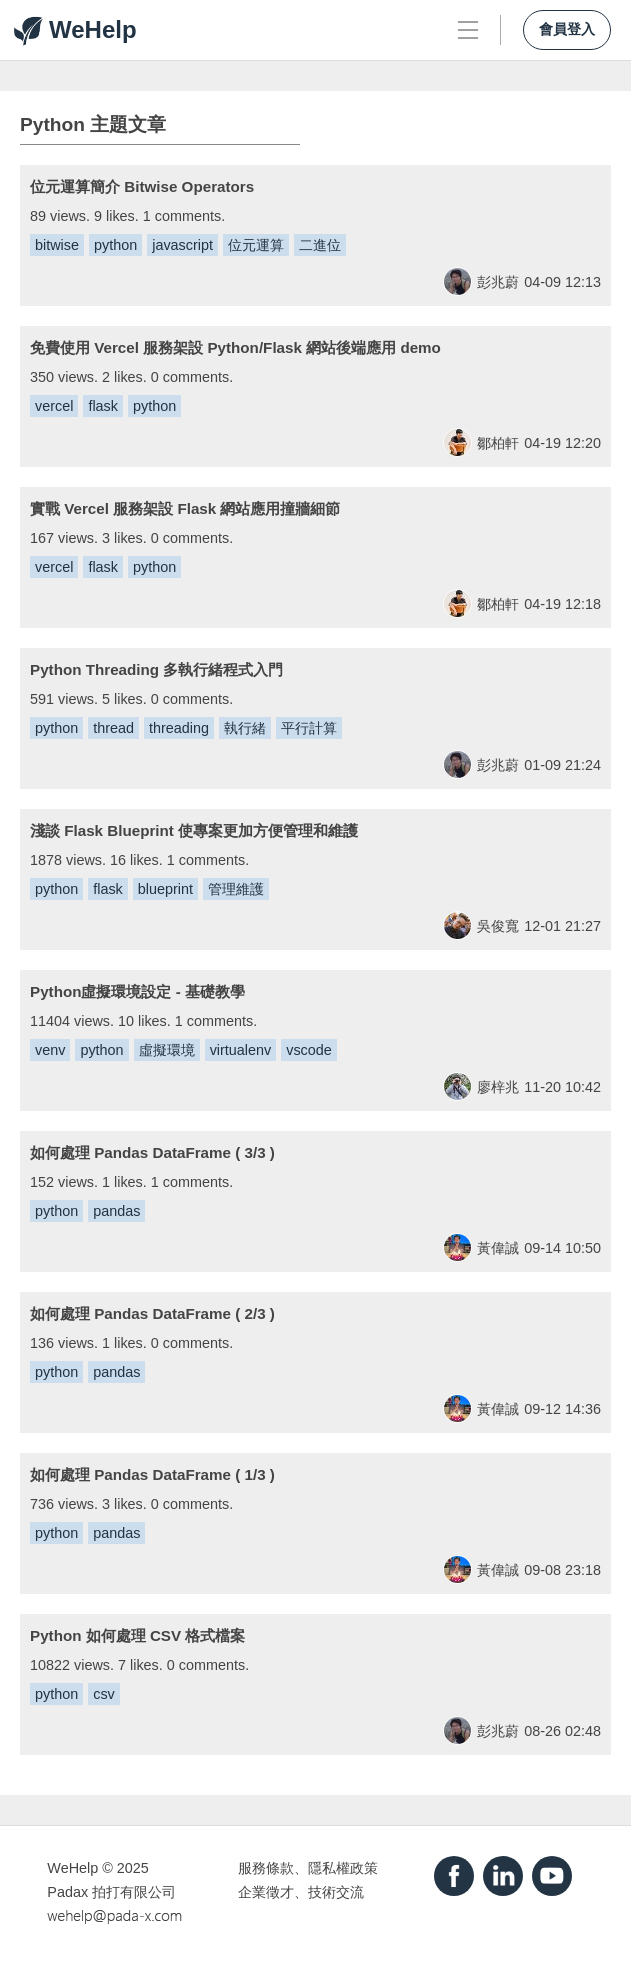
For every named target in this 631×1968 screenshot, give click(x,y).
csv (104, 1694)
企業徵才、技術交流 (301, 1892)
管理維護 (236, 889)
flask (103, 406)
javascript (182, 245)
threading (179, 728)
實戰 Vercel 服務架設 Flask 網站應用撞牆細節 (185, 508)
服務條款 (266, 1868)
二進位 (320, 245)
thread (113, 728)
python (115, 245)
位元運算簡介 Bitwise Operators (142, 186)
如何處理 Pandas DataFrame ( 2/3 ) (152, 1313)
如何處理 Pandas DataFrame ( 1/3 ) (152, 1474)
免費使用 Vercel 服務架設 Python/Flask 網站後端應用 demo (235, 347)
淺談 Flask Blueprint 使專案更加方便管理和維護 (194, 830)
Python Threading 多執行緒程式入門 (156, 669)
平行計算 (309, 728)
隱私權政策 (343, 1868)
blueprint (165, 889)
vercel (54, 406)
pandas (116, 1211)
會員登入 (567, 29)
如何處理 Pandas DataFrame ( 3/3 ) (152, 1152)
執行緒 (245, 728)
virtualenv (241, 1050)
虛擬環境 (167, 1050)
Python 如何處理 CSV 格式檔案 (137, 1635)
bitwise (57, 245)
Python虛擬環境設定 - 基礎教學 (137, 991)
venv (50, 1050)
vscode (309, 1050)
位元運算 (256, 245)
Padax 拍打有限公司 (111, 1892)
